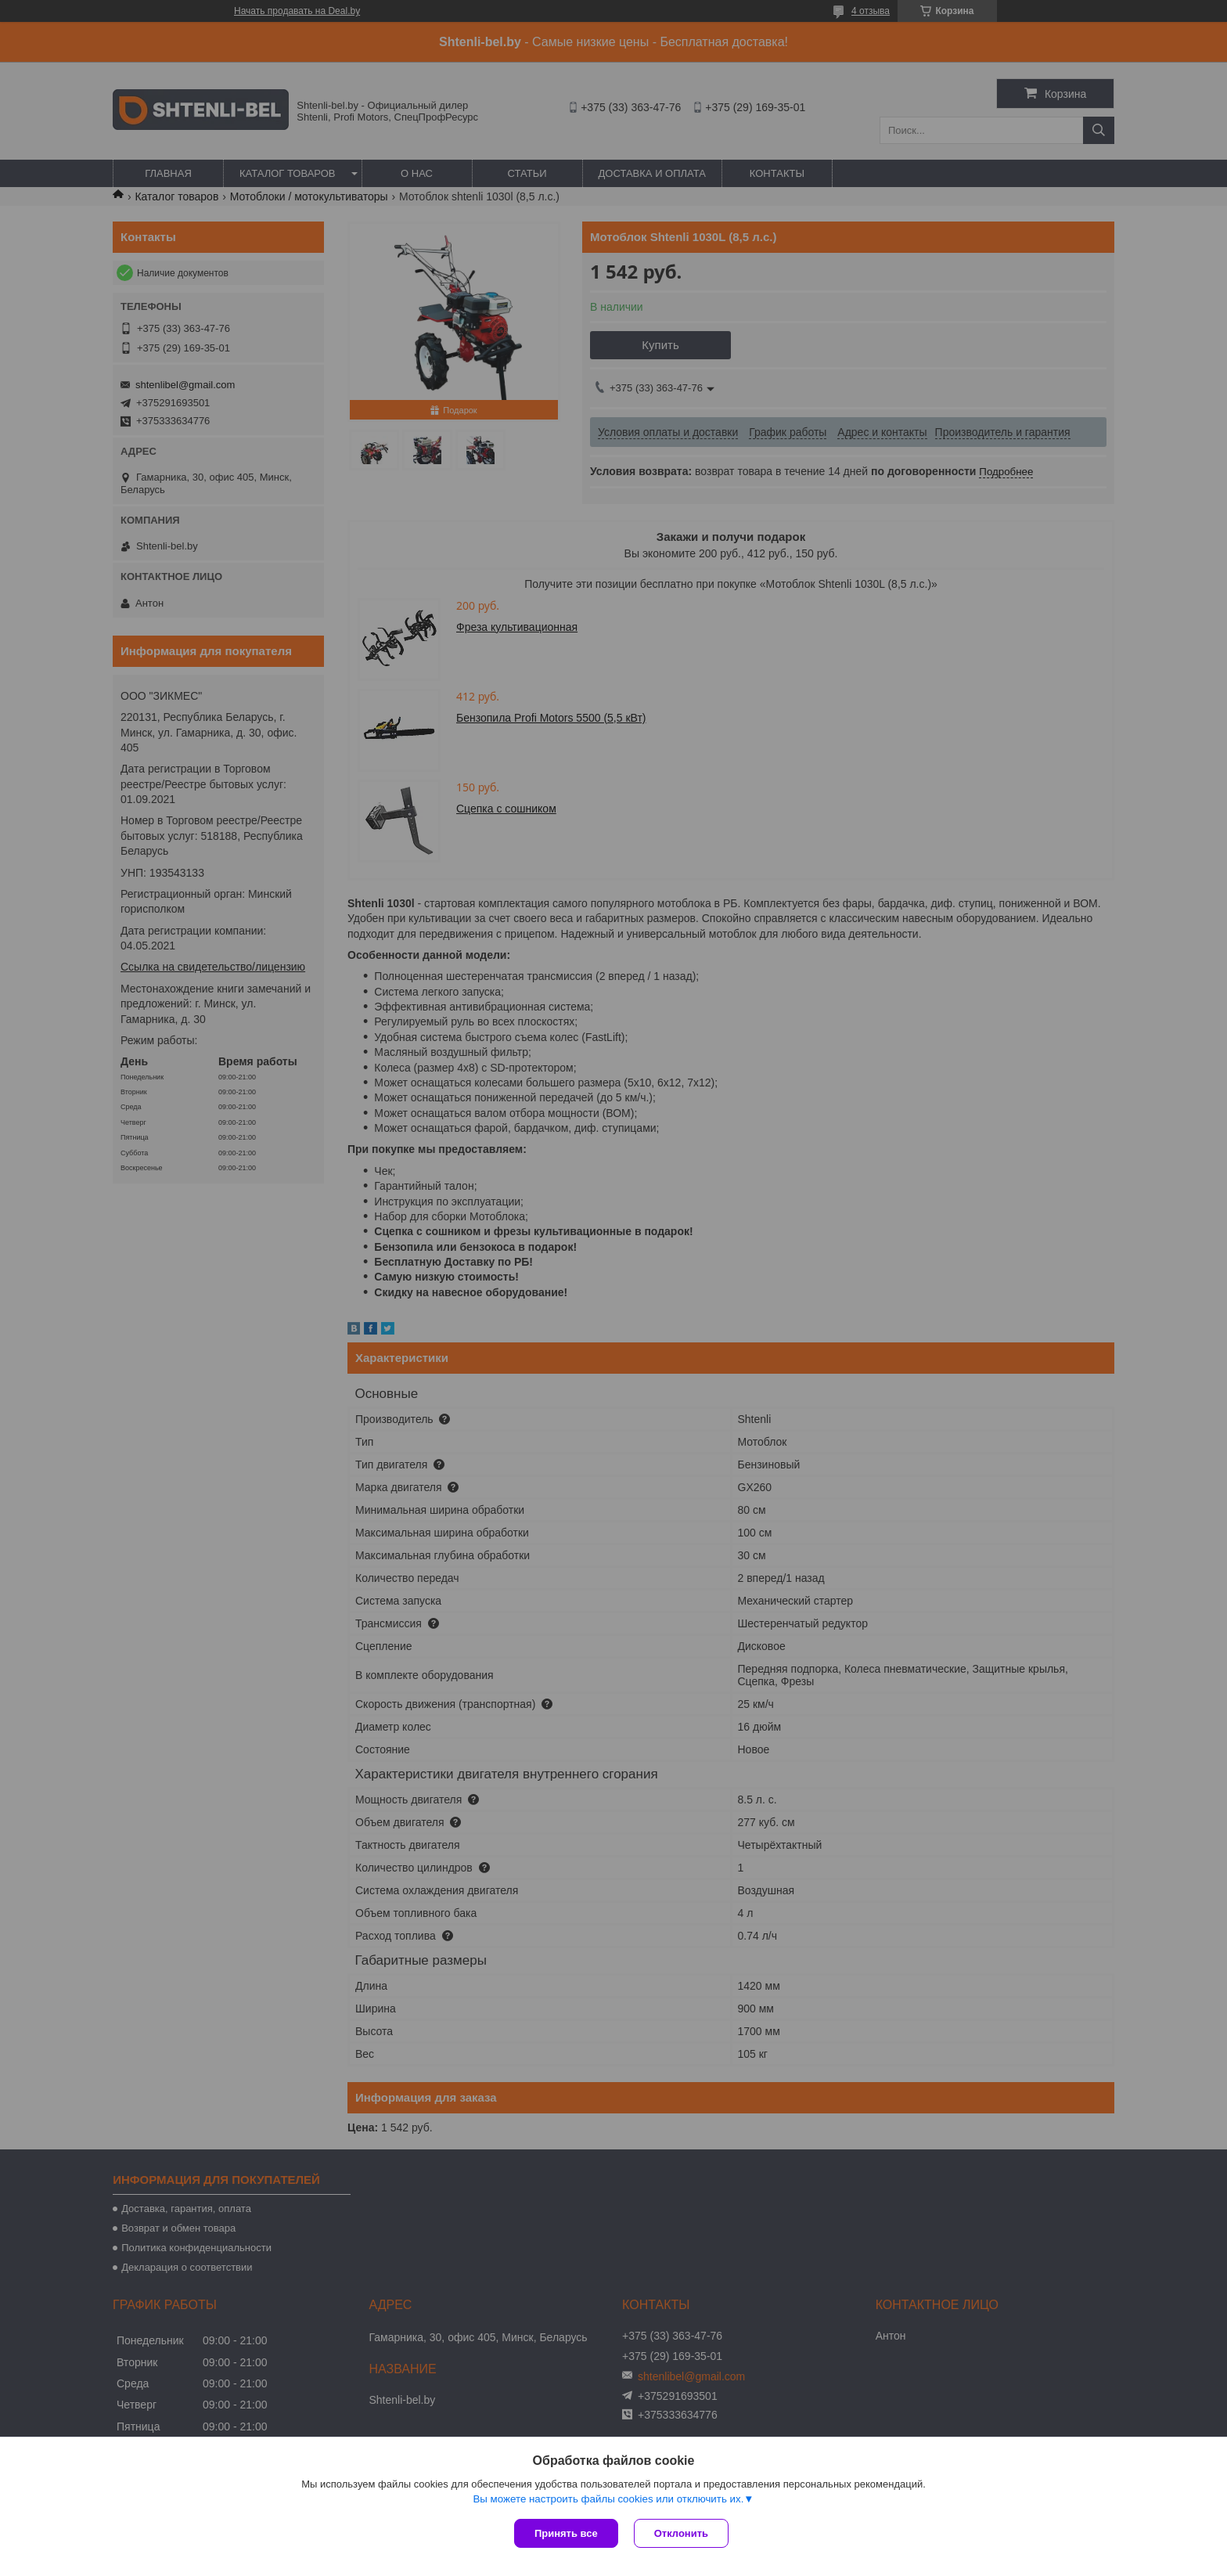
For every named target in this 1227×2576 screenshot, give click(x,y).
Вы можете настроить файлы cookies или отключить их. (608, 2499)
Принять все (566, 2533)
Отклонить (681, 2533)
